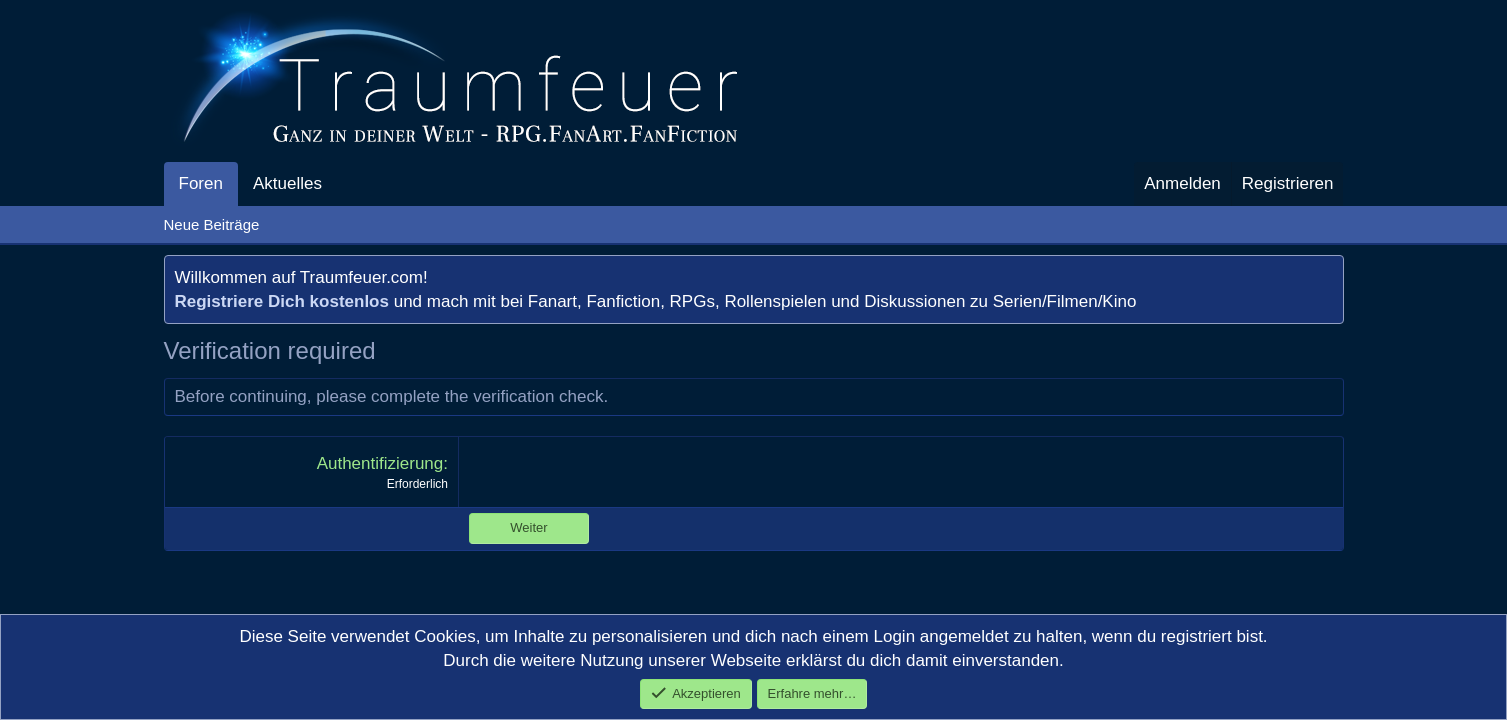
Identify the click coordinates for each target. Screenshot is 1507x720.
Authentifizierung (380, 463)
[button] (339, 184)
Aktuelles (287, 183)
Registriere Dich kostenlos (282, 301)
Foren (201, 183)
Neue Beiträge (212, 224)
